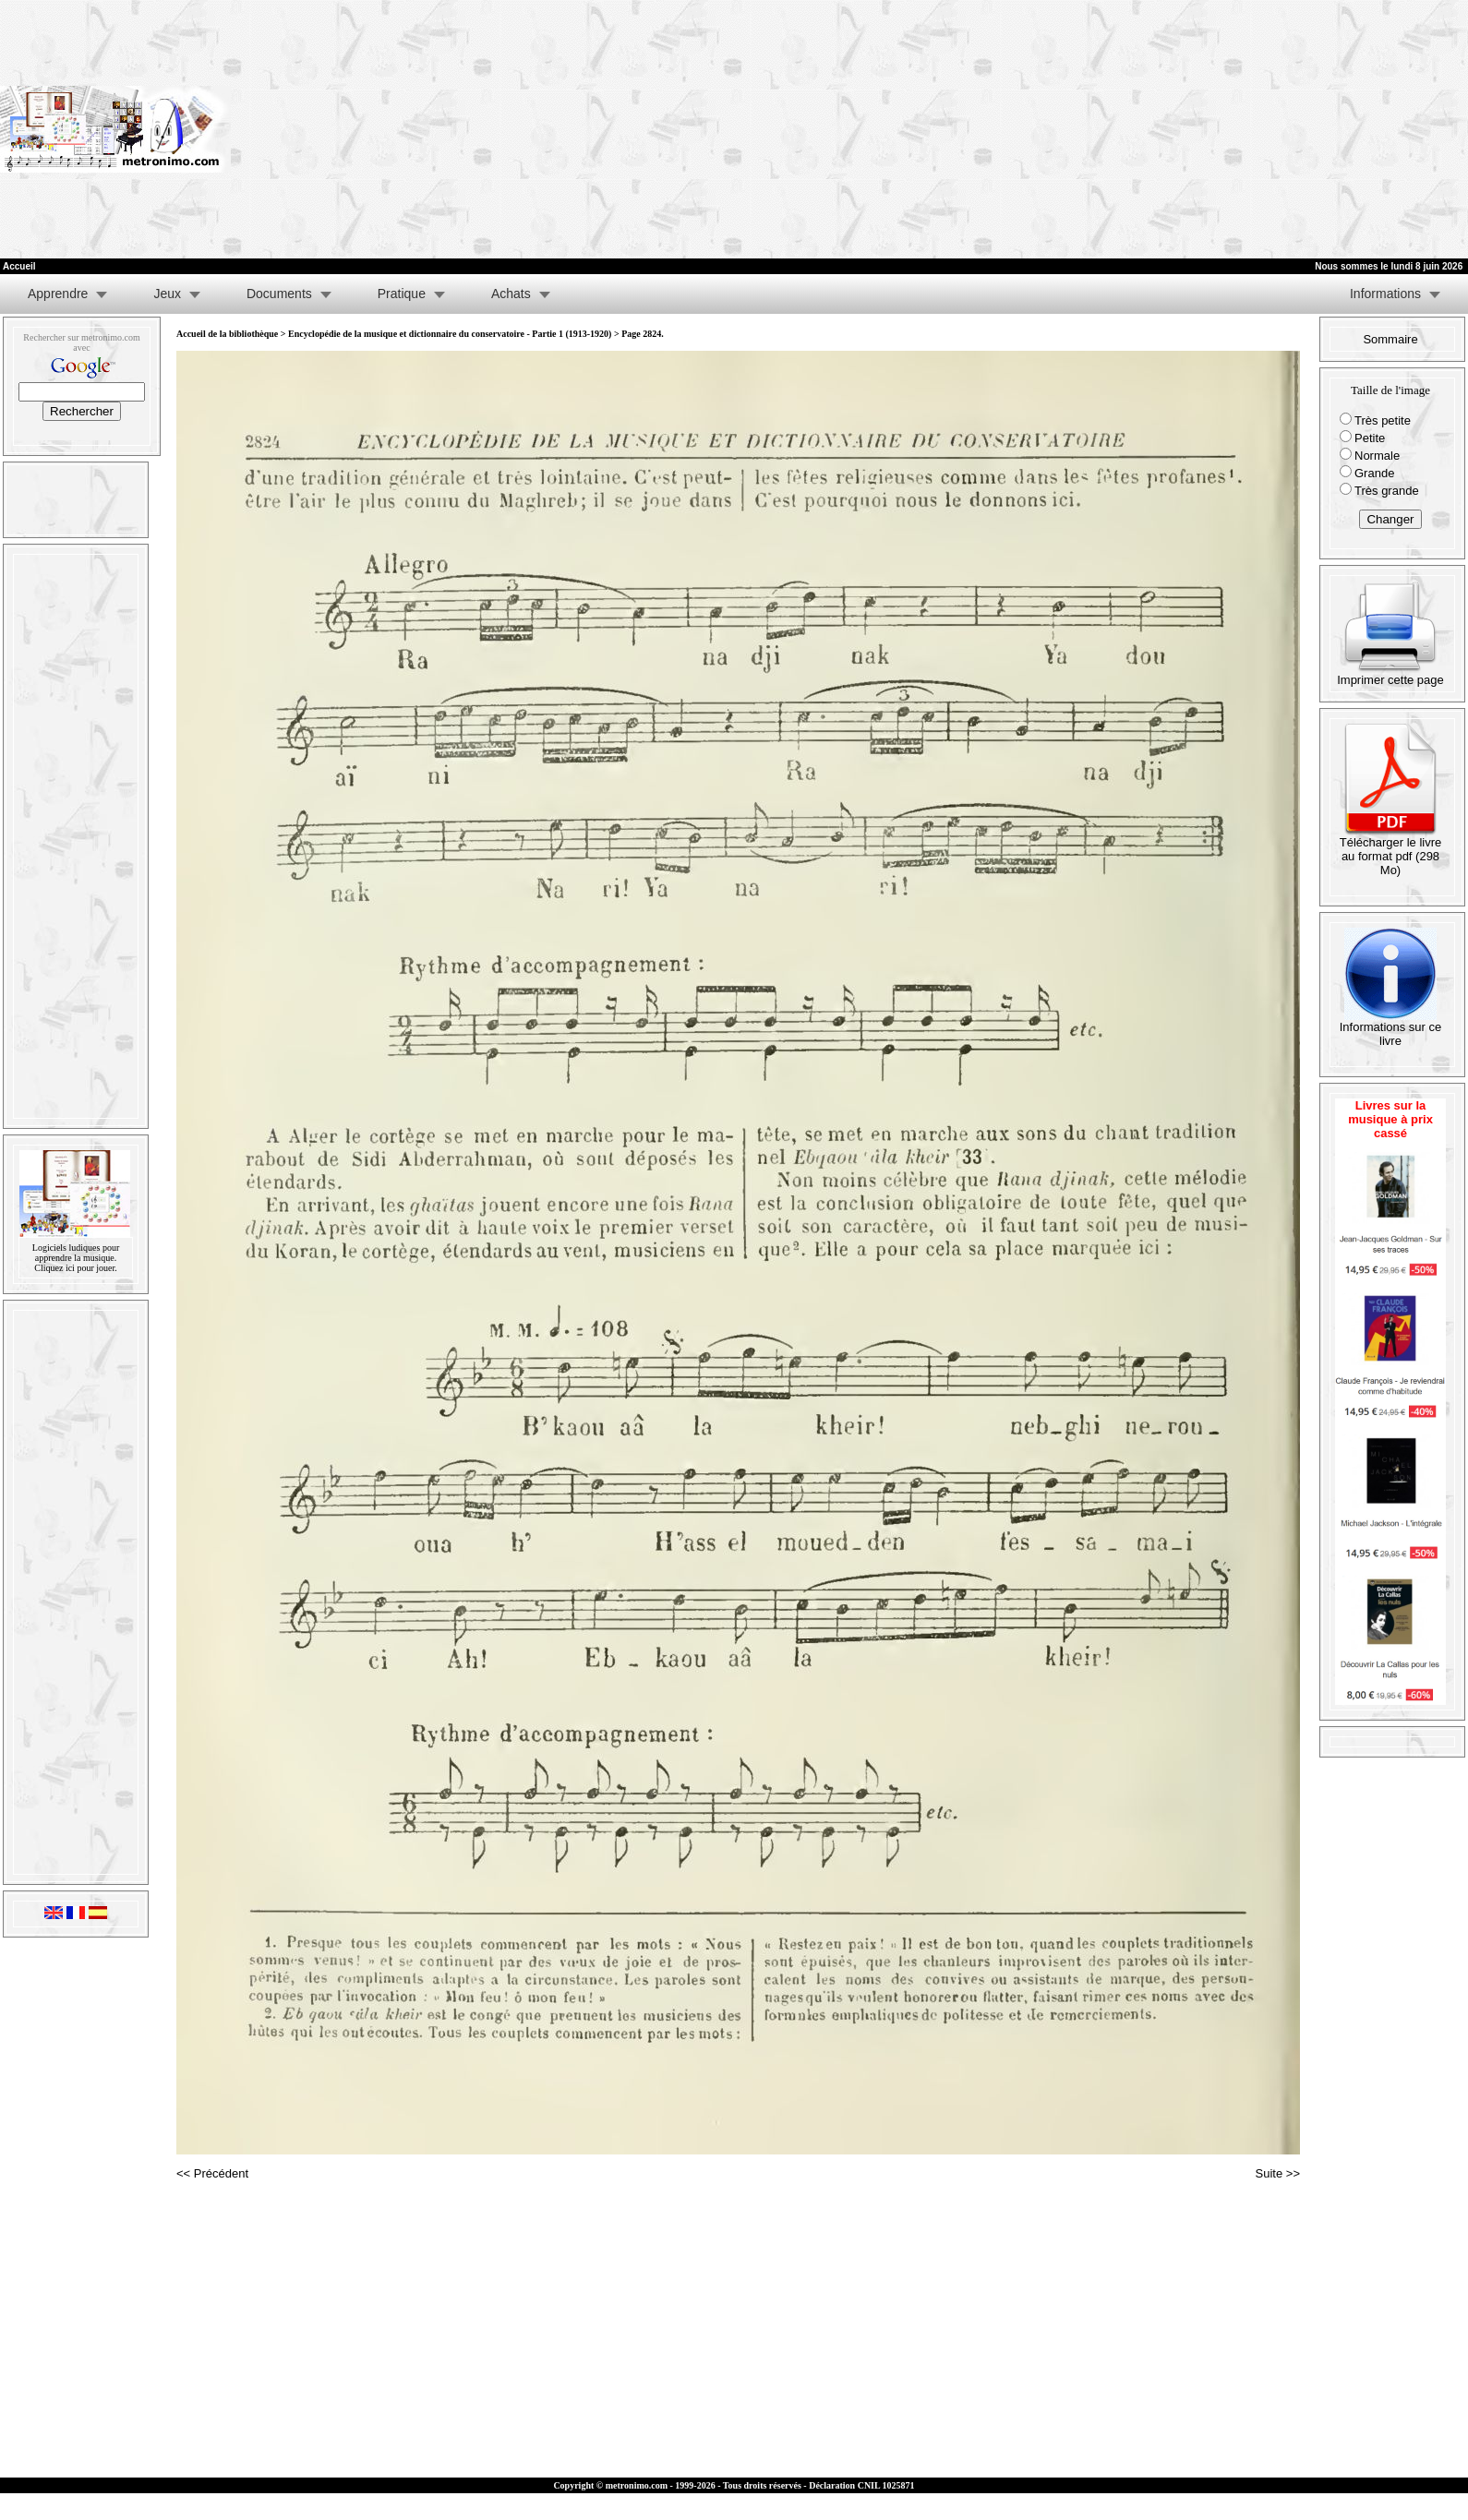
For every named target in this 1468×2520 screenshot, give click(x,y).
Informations (1385, 293)
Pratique (402, 293)
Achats (511, 293)
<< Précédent (212, 2173)
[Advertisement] (1197, 129)
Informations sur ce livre (1391, 1028)
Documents (279, 293)
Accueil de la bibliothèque (227, 334)
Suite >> (1278, 2173)
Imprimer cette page (1390, 674)
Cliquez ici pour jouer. (75, 1268)
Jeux (167, 293)
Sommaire (1390, 339)
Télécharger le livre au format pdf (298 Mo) (1391, 850)
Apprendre (58, 293)
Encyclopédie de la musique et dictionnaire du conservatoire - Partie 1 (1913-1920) (449, 334)
